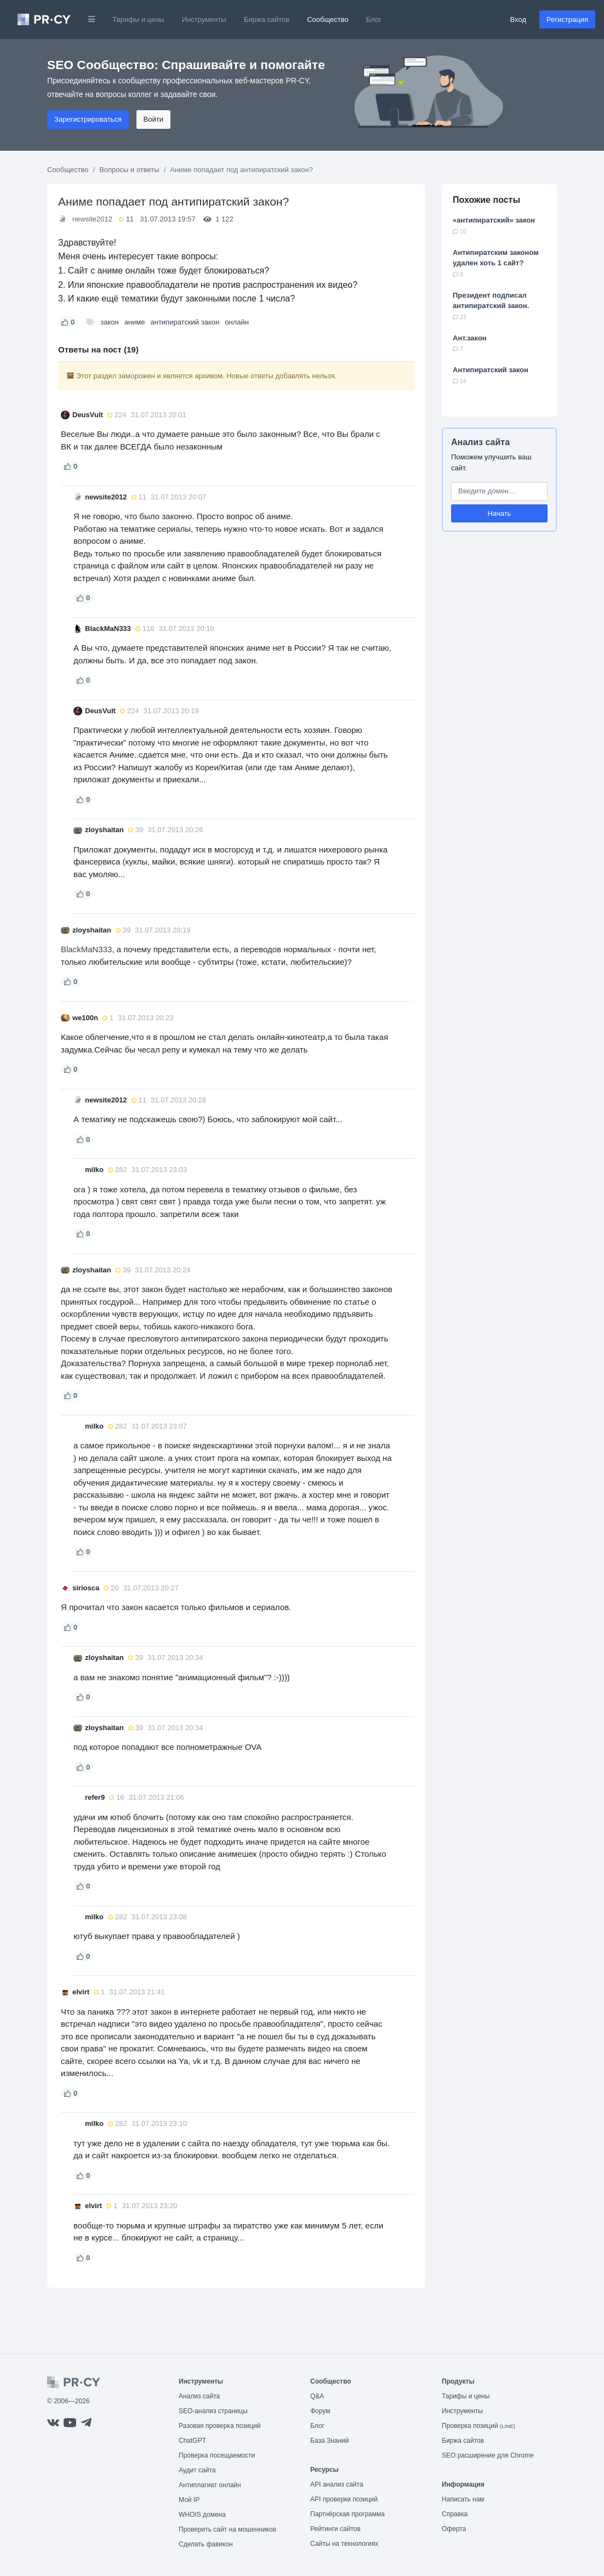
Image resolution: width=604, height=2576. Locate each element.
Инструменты (204, 19)
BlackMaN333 (86, 949)
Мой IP (189, 2500)
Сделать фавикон (206, 2544)
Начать (499, 513)
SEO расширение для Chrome (488, 2455)
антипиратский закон (184, 322)
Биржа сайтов (267, 19)
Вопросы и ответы (129, 170)
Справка (455, 2514)
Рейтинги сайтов (335, 2529)
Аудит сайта (197, 2470)
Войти (153, 119)
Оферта (454, 2529)
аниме (134, 322)
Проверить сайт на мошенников (227, 2529)
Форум (320, 2411)
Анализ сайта (480, 442)
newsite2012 (92, 219)
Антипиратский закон (490, 370)
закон (109, 322)
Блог (373, 19)
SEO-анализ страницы (213, 2411)
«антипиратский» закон (494, 220)
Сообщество (328, 19)
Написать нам (463, 2499)
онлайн (237, 322)
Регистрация (567, 19)
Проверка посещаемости (217, 2455)
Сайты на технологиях (344, 2543)
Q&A (317, 2396)
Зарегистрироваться (88, 119)
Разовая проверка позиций (219, 2426)
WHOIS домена (202, 2514)
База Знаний (329, 2440)
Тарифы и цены (138, 19)
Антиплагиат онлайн (210, 2485)
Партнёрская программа (347, 2514)
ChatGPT (192, 2440)
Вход (518, 19)
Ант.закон (470, 338)
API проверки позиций (344, 2499)
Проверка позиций (478, 2426)
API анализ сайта (336, 2484)
